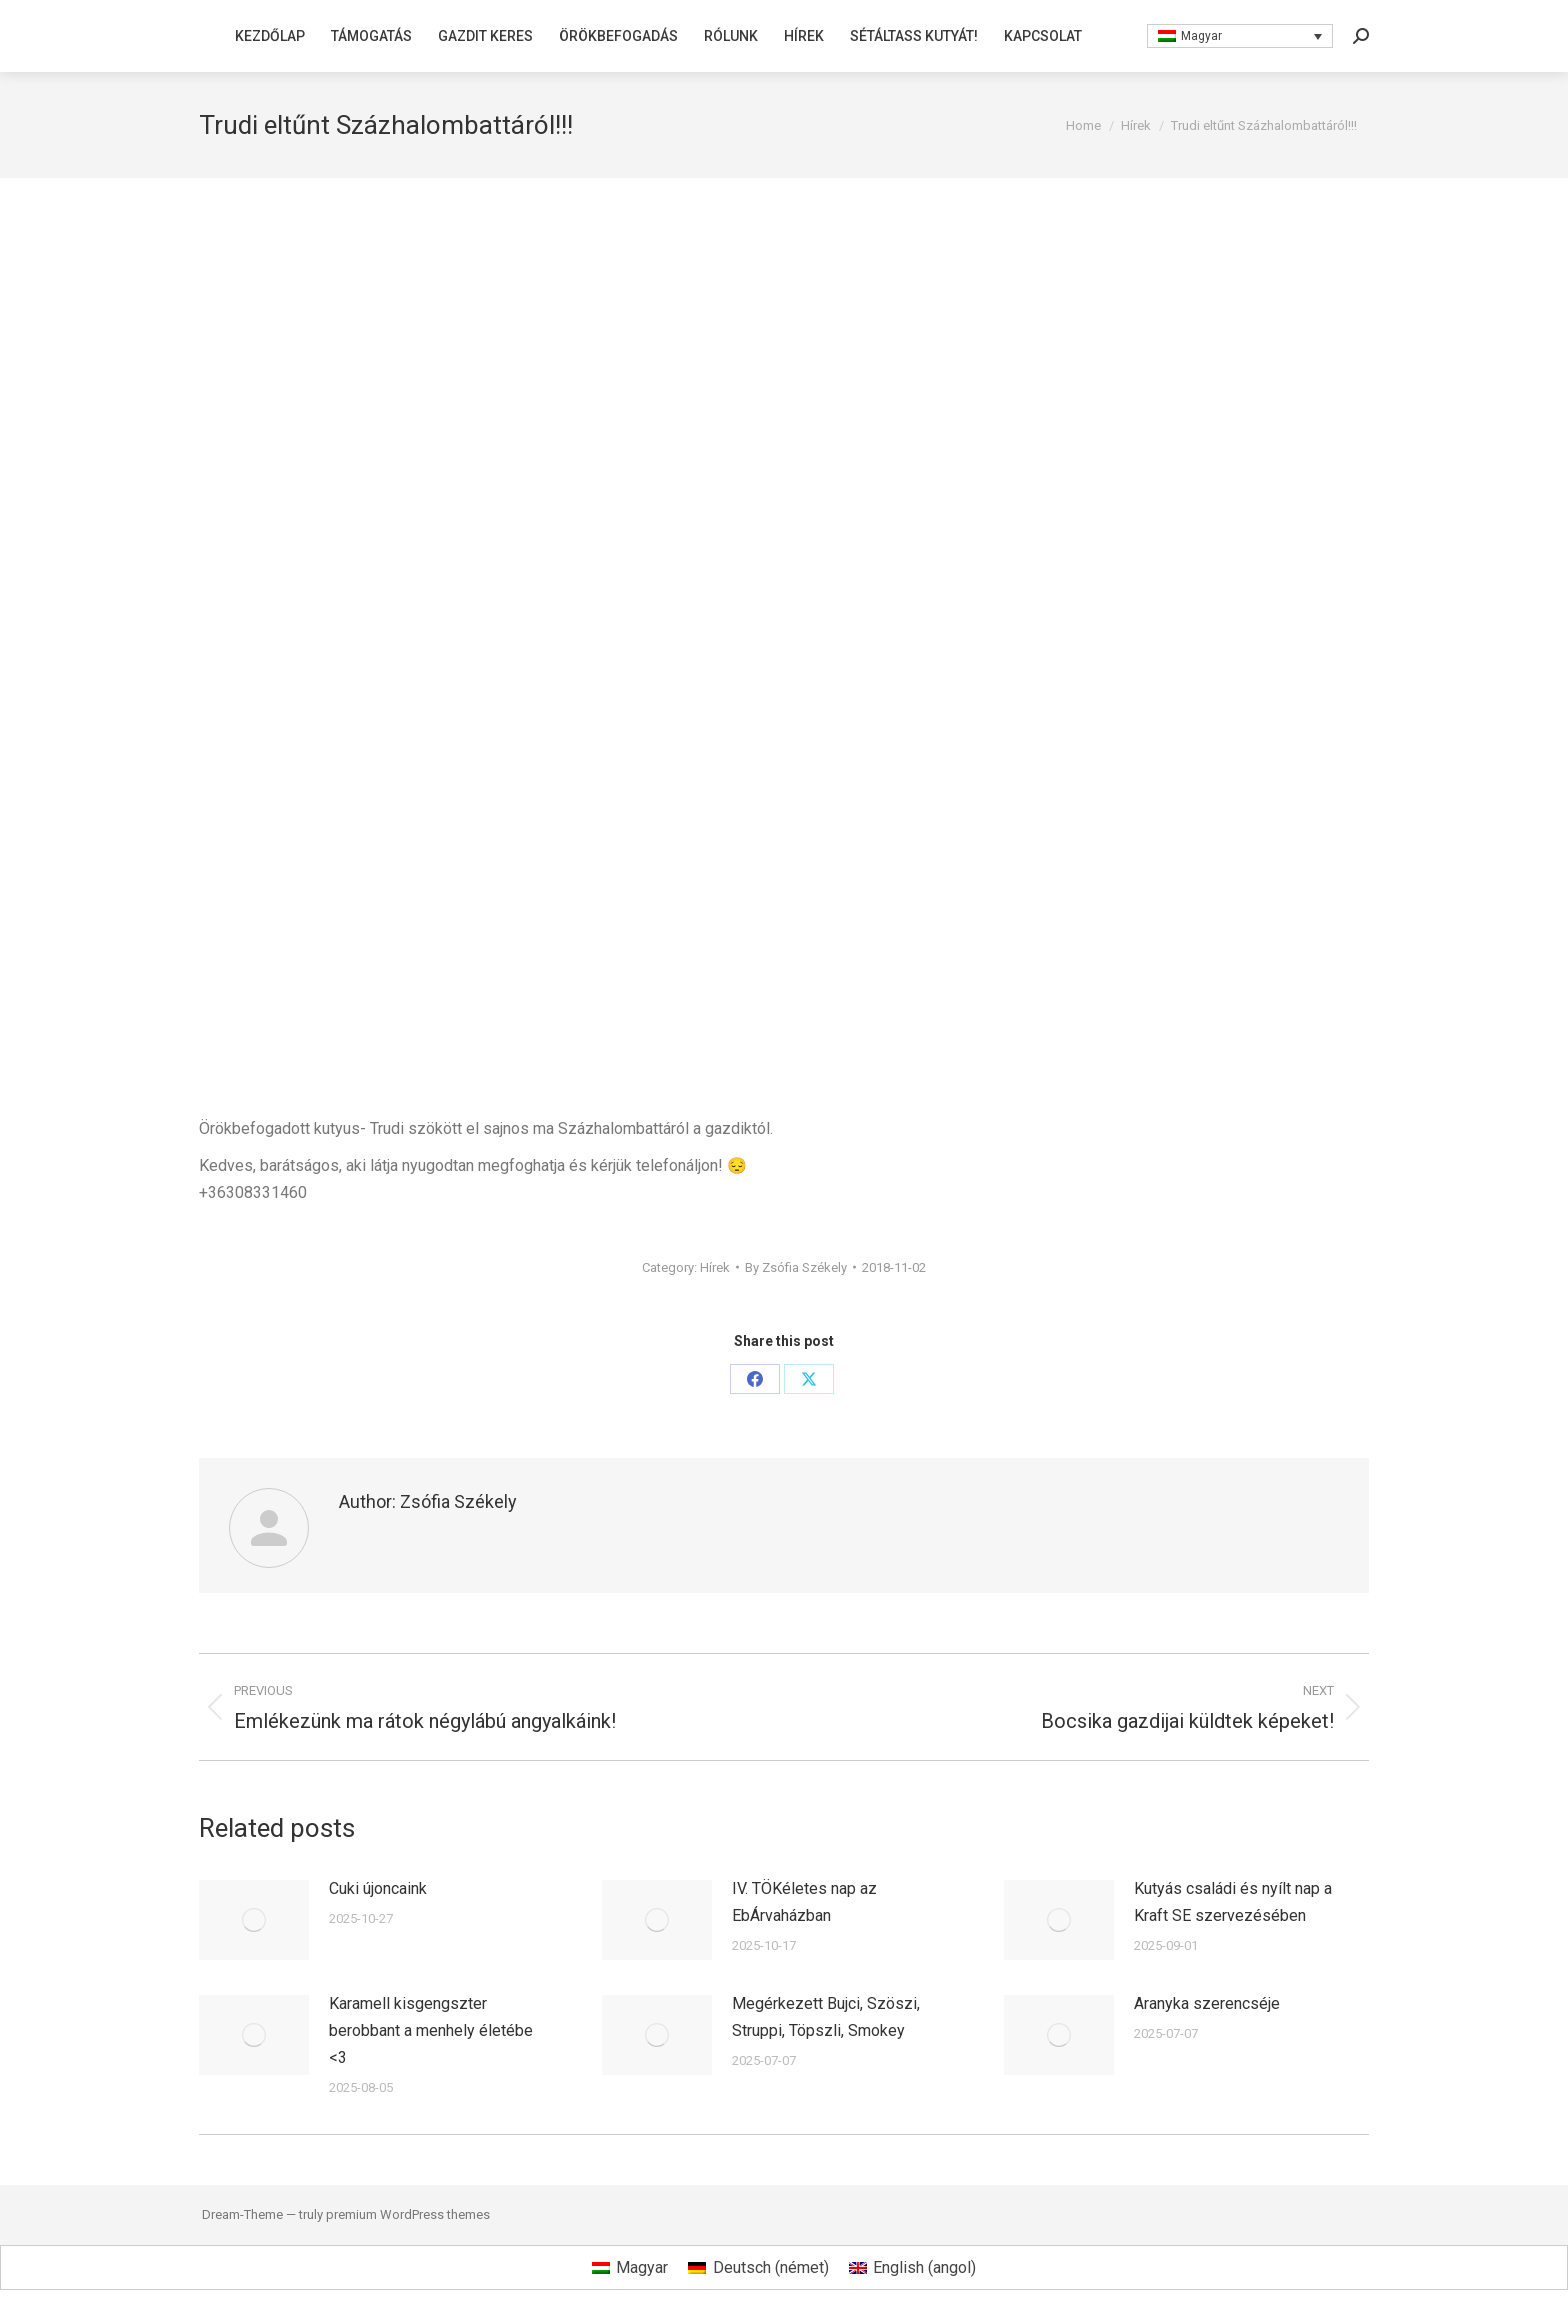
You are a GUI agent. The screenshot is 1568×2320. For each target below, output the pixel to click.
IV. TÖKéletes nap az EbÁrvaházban (804, 1902)
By (796, 1267)
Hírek (715, 1267)
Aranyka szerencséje (1207, 2003)
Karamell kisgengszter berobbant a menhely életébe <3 (431, 2030)
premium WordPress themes (408, 2214)
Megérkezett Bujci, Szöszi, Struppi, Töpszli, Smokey (826, 2017)
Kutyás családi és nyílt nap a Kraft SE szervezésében (1233, 1902)
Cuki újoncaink (378, 1888)
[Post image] (254, 1920)
